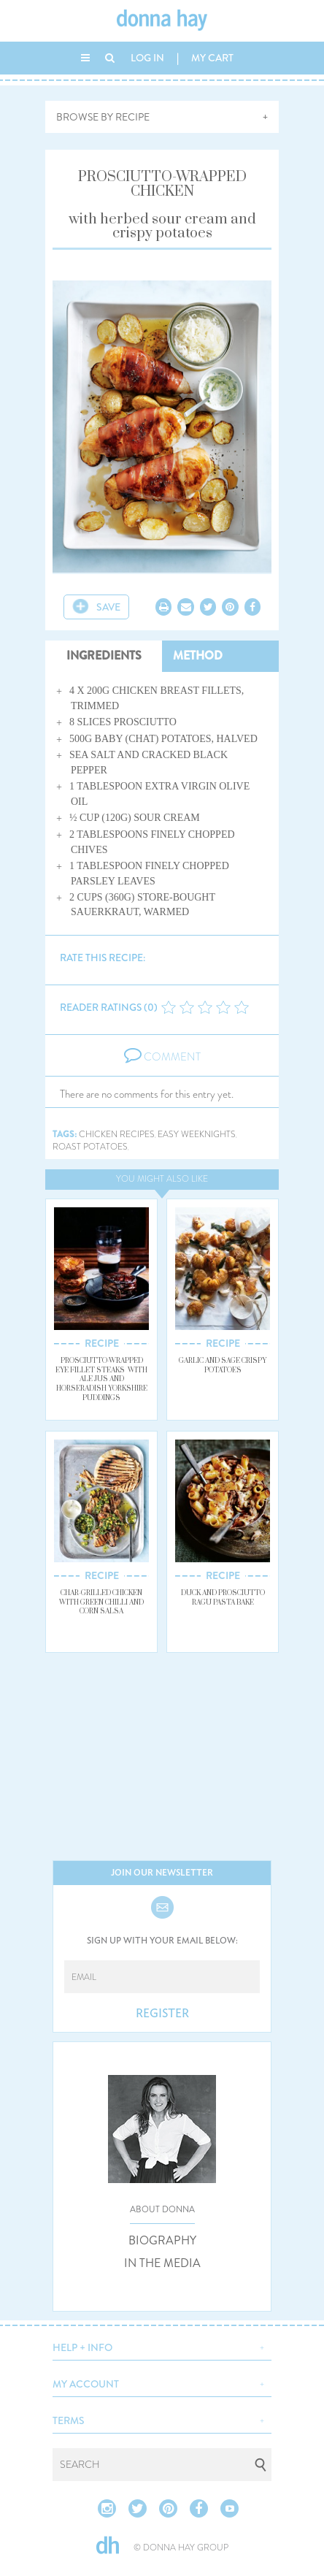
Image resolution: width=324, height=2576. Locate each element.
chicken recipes (117, 1134)
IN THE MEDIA (162, 2263)
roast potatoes (90, 1147)
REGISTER (162, 2013)
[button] (162, 2346)
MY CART (212, 57)
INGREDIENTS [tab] (104, 655)
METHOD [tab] (198, 655)
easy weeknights (197, 1134)
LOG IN (147, 57)
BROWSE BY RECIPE (103, 117)
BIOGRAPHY (162, 2241)
